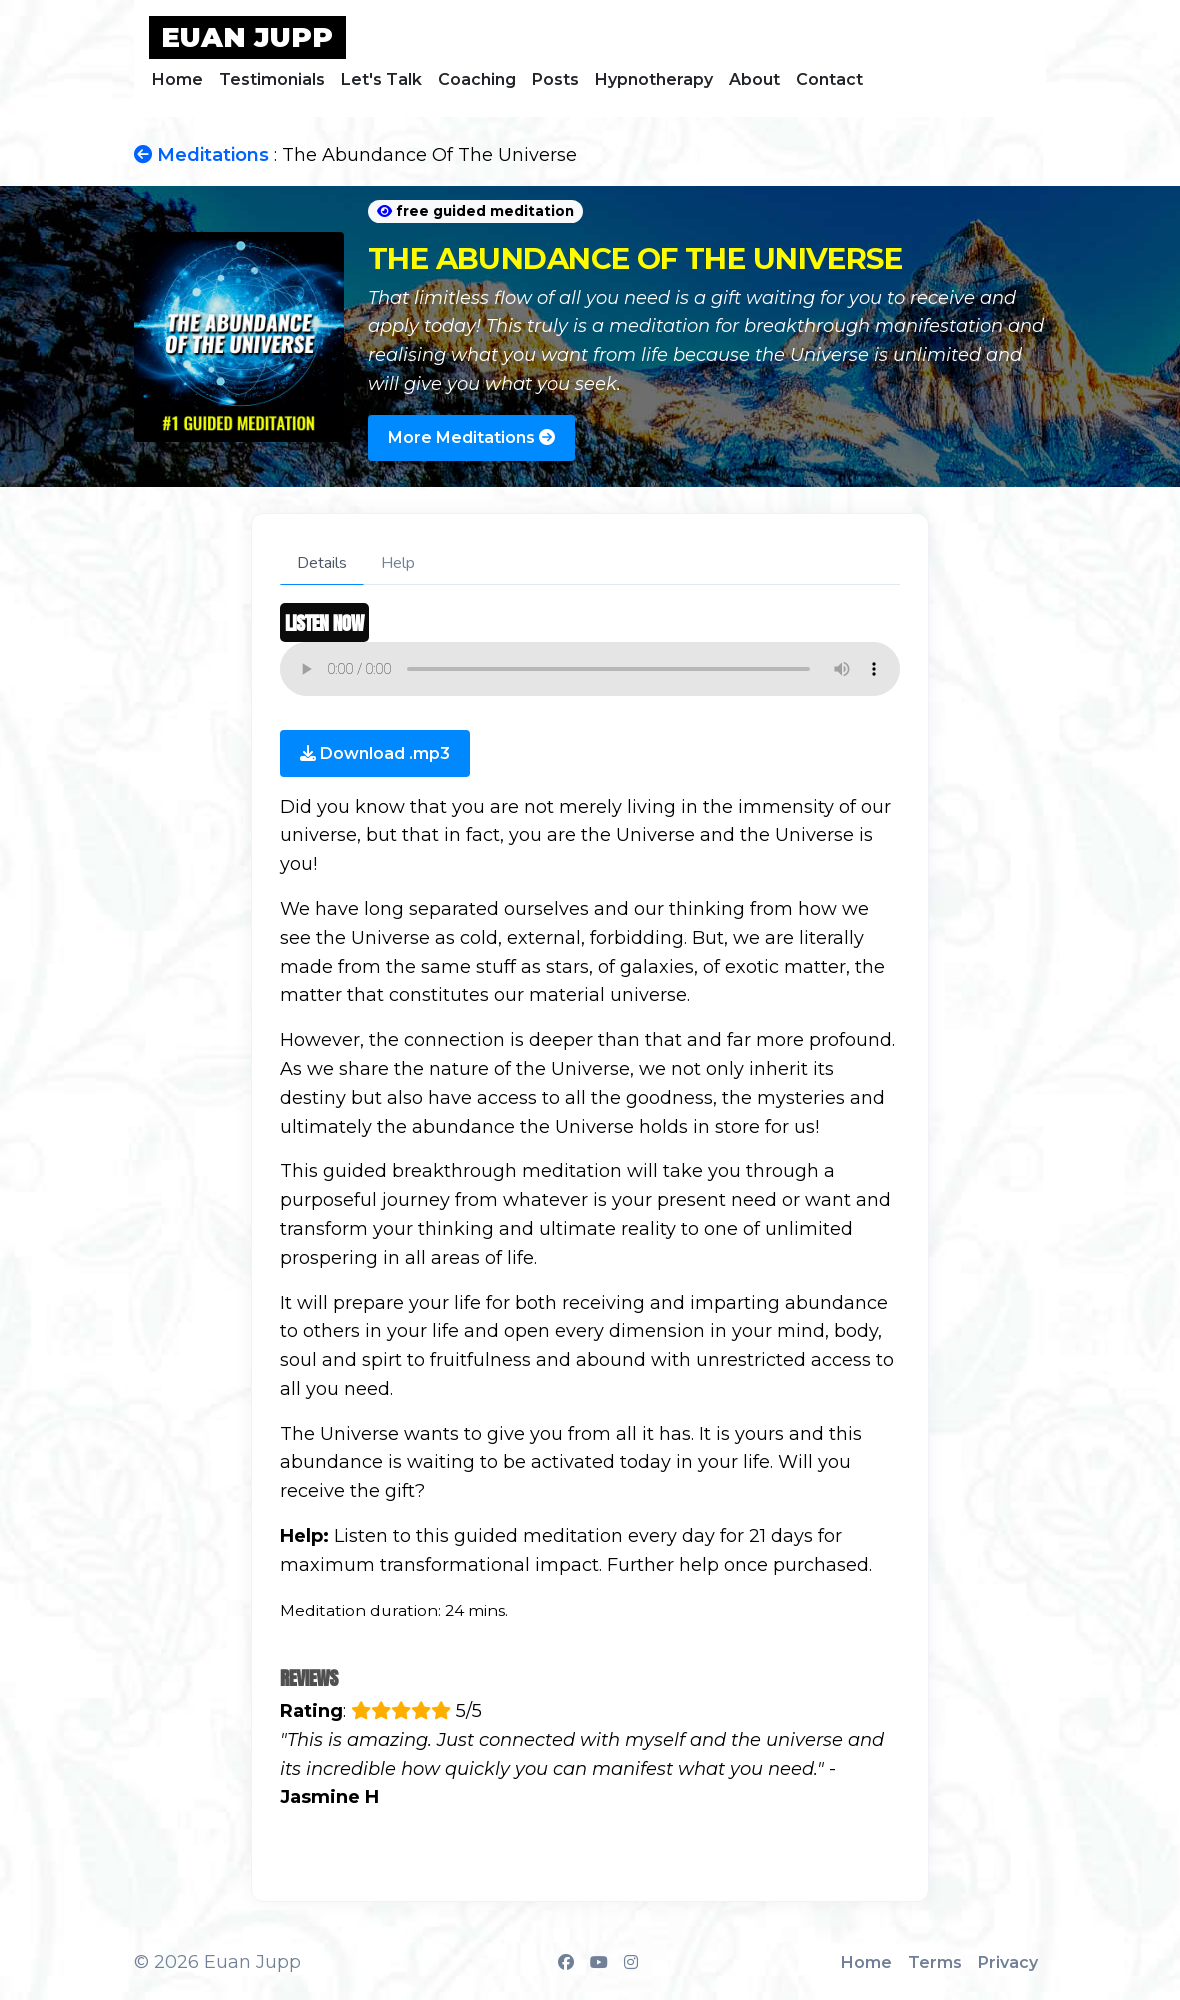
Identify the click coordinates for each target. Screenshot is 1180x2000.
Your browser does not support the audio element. (590, 669)
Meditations (201, 155)
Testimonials (272, 79)
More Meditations (471, 437)
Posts (555, 79)
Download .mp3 (375, 753)
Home (177, 79)
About (754, 79)
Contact (829, 79)
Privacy (1008, 1962)
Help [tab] (398, 563)
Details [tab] (322, 563)
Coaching (477, 79)
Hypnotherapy (654, 79)
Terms (935, 1962)
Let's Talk (381, 79)
